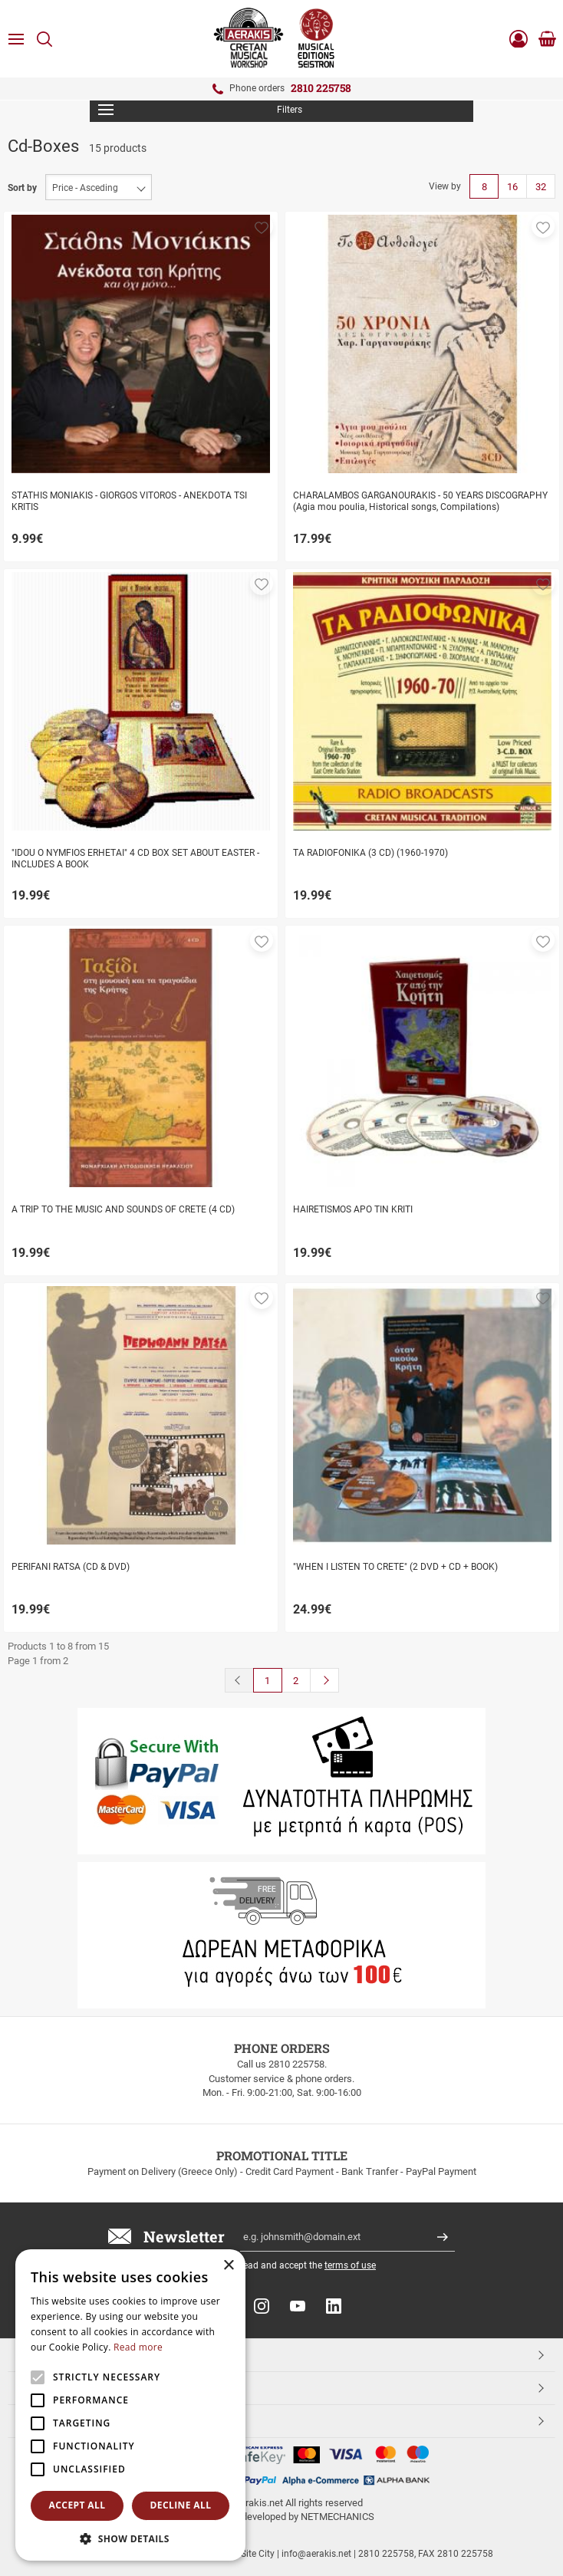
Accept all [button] (77, 2505)
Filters (200, 109)
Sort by (22, 188)
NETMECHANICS (337, 2516)
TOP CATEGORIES (64, 2354)
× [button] (228, 2266)
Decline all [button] (181, 2505)
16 (512, 186)
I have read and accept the (294, 2265)
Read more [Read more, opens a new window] (138, 2347)
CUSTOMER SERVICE (71, 2387)
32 (540, 186)
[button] (261, 226)
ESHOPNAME (52, 2420)
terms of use (350, 2265)
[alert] (130, 2405)
